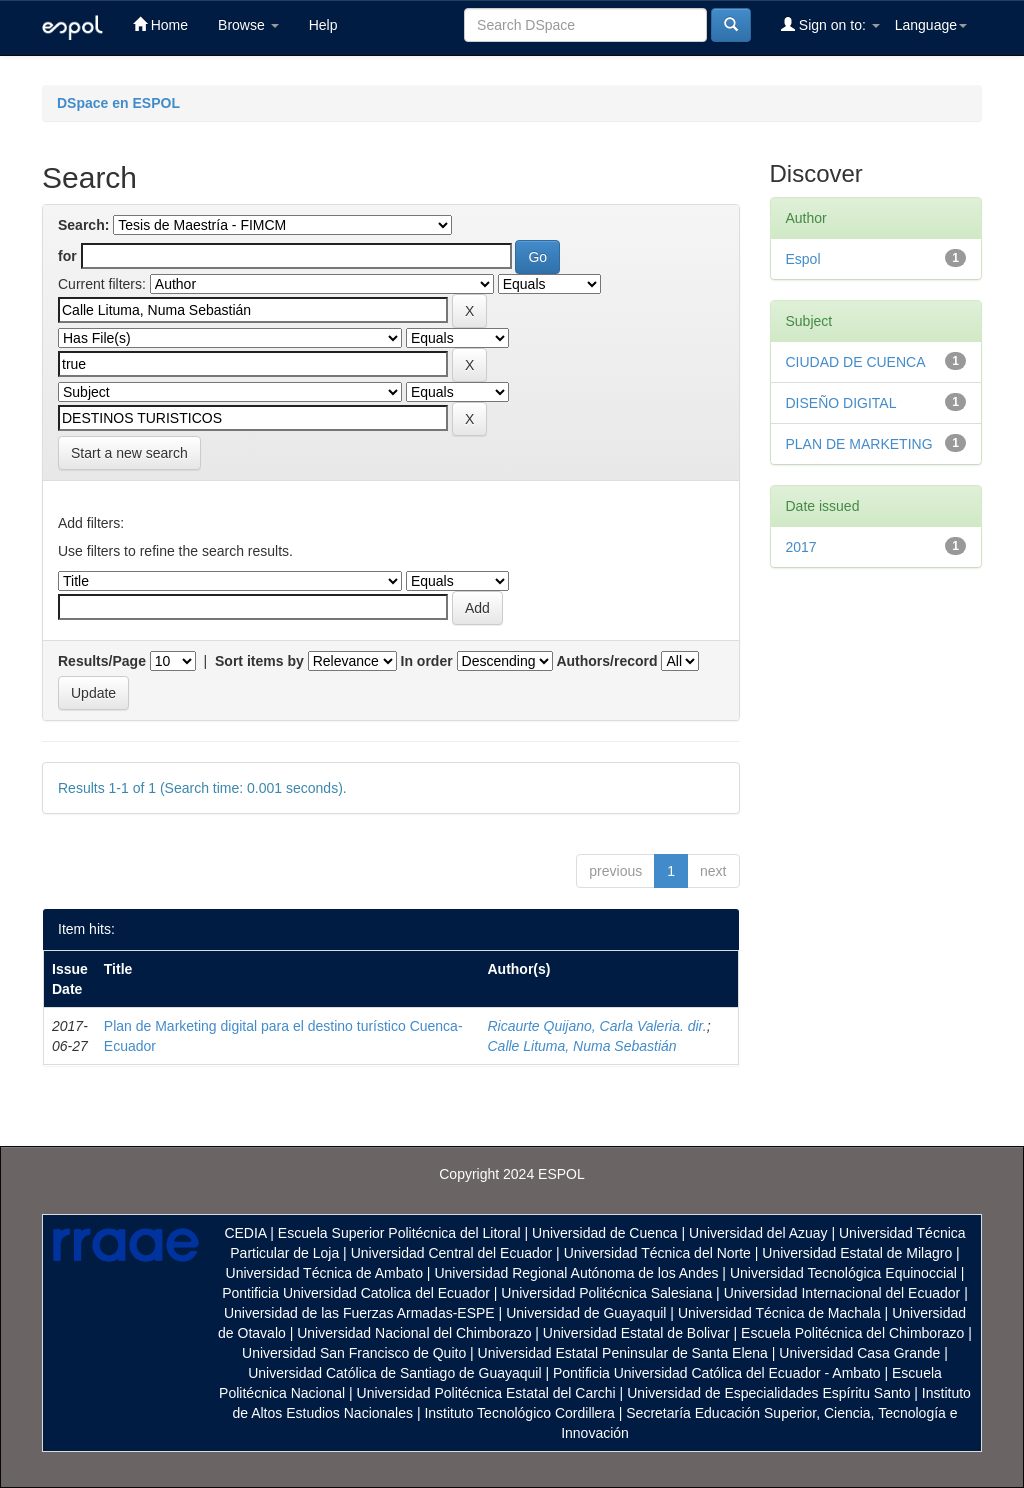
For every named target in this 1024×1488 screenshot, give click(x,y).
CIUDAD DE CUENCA (856, 362)
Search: (83, 225)
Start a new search (129, 453)
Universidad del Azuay (758, 1233)
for (67, 256)
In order (427, 661)
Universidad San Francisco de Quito (354, 1353)
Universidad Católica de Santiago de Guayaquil (394, 1373)
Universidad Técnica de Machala (779, 1313)
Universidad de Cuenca (605, 1233)
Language (931, 25)
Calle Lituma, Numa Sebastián (581, 1046)
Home (160, 24)
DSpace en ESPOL (118, 103)
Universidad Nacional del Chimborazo (414, 1333)
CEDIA (245, 1233)
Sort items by (259, 661)
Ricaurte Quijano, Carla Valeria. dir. (596, 1026)
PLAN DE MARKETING (859, 444)
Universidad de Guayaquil (586, 1313)
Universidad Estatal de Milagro (857, 1253)
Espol (803, 259)
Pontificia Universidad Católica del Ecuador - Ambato (717, 1373)
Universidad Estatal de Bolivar (636, 1333)
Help (323, 25)
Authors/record (606, 661)
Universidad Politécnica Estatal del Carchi (486, 1393)
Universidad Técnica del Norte (657, 1253)
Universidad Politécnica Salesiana (606, 1293)
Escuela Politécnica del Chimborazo (852, 1333)
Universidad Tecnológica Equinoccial (843, 1273)
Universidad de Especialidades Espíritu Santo (768, 1393)
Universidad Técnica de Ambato (324, 1273)
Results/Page (102, 661)
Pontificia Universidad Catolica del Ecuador (356, 1293)
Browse (248, 25)
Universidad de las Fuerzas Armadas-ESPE (359, 1313)
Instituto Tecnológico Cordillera (519, 1413)
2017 (801, 547)
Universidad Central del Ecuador (452, 1253)
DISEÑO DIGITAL (841, 403)
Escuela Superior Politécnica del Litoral (399, 1233)
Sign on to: (830, 24)
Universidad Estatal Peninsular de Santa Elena (623, 1353)
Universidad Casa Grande (861, 1353)
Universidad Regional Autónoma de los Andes (576, 1273)
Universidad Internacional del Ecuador (842, 1293)
